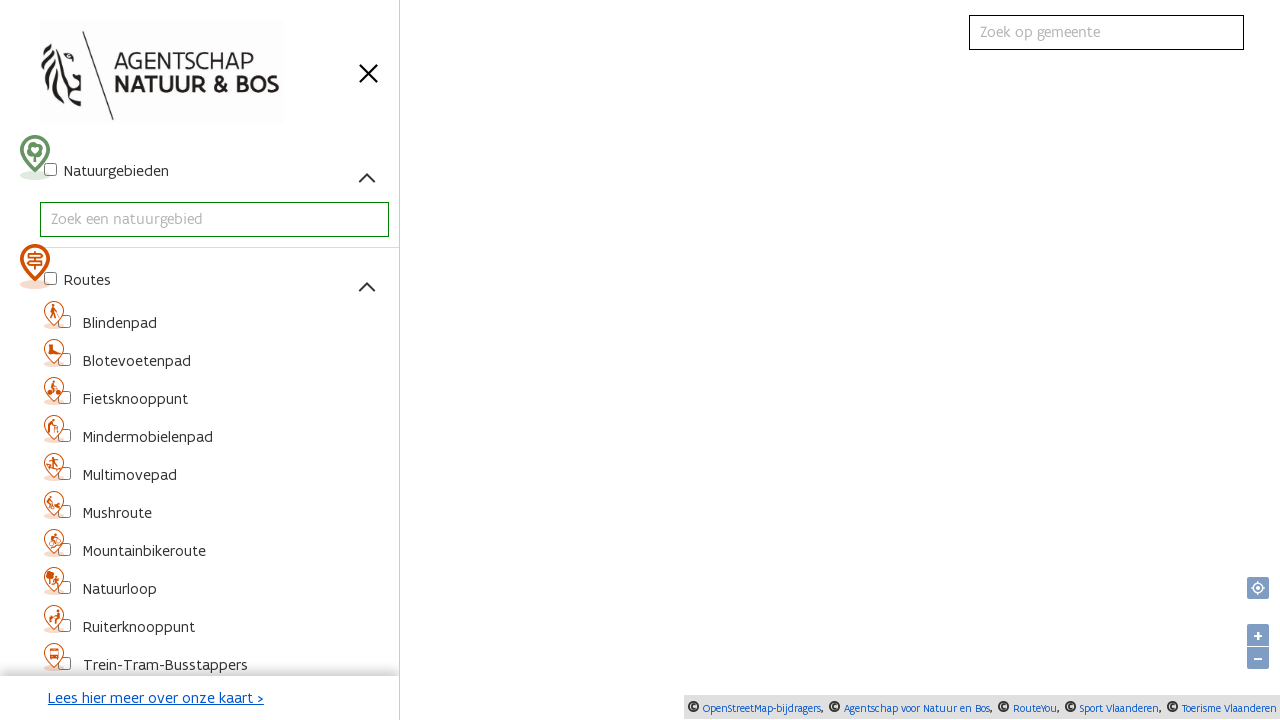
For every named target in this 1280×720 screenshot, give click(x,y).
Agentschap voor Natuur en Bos (915, 708)
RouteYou (1033, 708)
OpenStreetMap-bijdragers (760, 708)
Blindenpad (118, 322)
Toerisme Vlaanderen (1228, 708)
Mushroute (115, 512)
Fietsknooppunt (133, 398)
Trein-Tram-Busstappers (163, 664)
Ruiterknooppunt (137, 626)
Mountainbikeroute (142, 550)
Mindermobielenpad (146, 436)
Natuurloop (118, 588)
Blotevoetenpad (135, 360)
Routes (85, 279)
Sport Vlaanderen (1118, 708)
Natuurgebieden (114, 170)
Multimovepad (128, 474)
